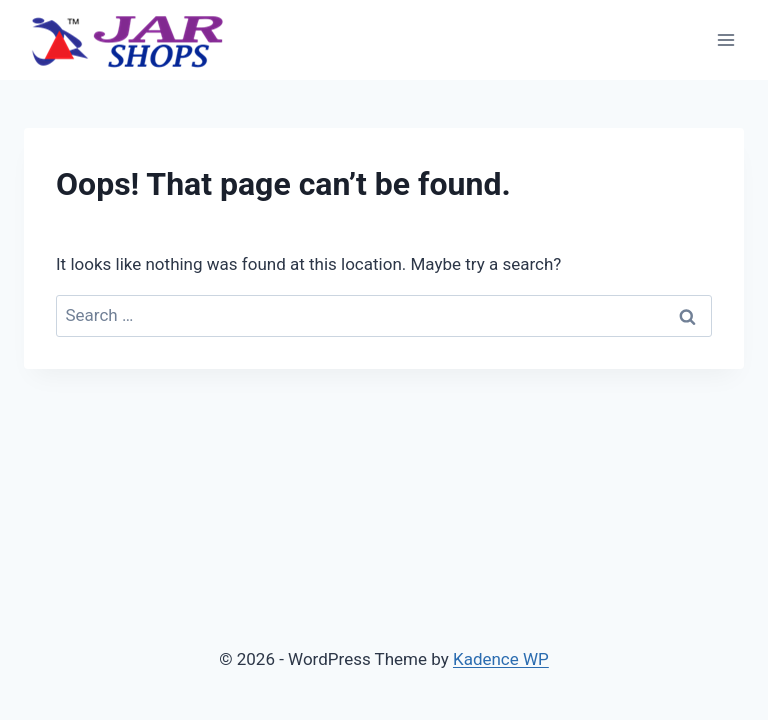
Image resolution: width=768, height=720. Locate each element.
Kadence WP (501, 659)
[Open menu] (725, 39)
